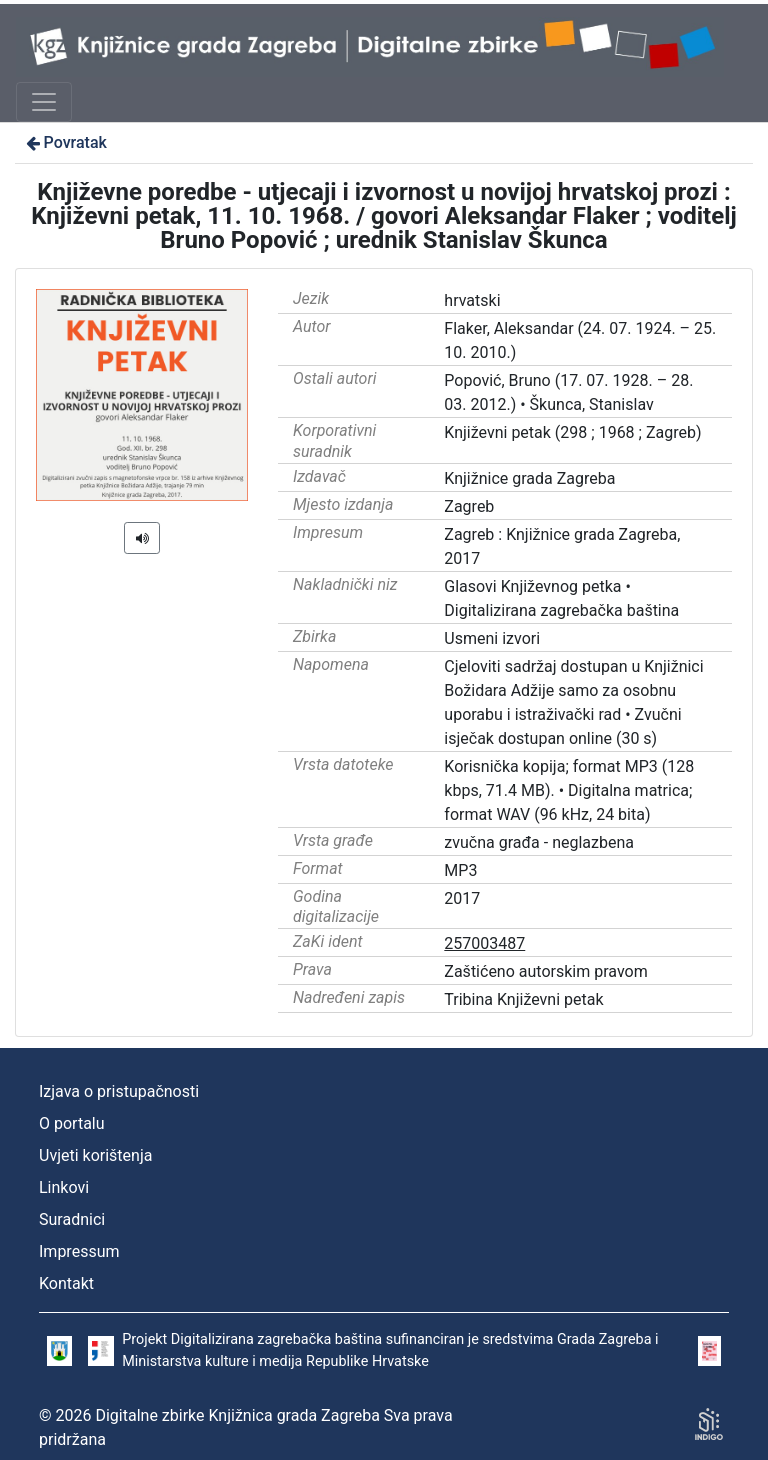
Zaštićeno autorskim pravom (545, 971)
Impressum (79, 1251)
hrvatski (472, 300)
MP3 (460, 870)
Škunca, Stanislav (592, 404)
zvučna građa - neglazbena (539, 842)
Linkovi (64, 1187)
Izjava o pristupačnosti (119, 1091)
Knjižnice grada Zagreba (529, 478)
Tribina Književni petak (523, 999)
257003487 (484, 943)
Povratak (65, 142)
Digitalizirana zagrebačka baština (561, 610)
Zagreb (469, 506)
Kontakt (66, 1283)
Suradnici (72, 1219)
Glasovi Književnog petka (532, 586)
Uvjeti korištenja (95, 1155)
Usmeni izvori (492, 638)
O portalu (72, 1123)
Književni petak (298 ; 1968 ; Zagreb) (572, 432)
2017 (462, 898)
